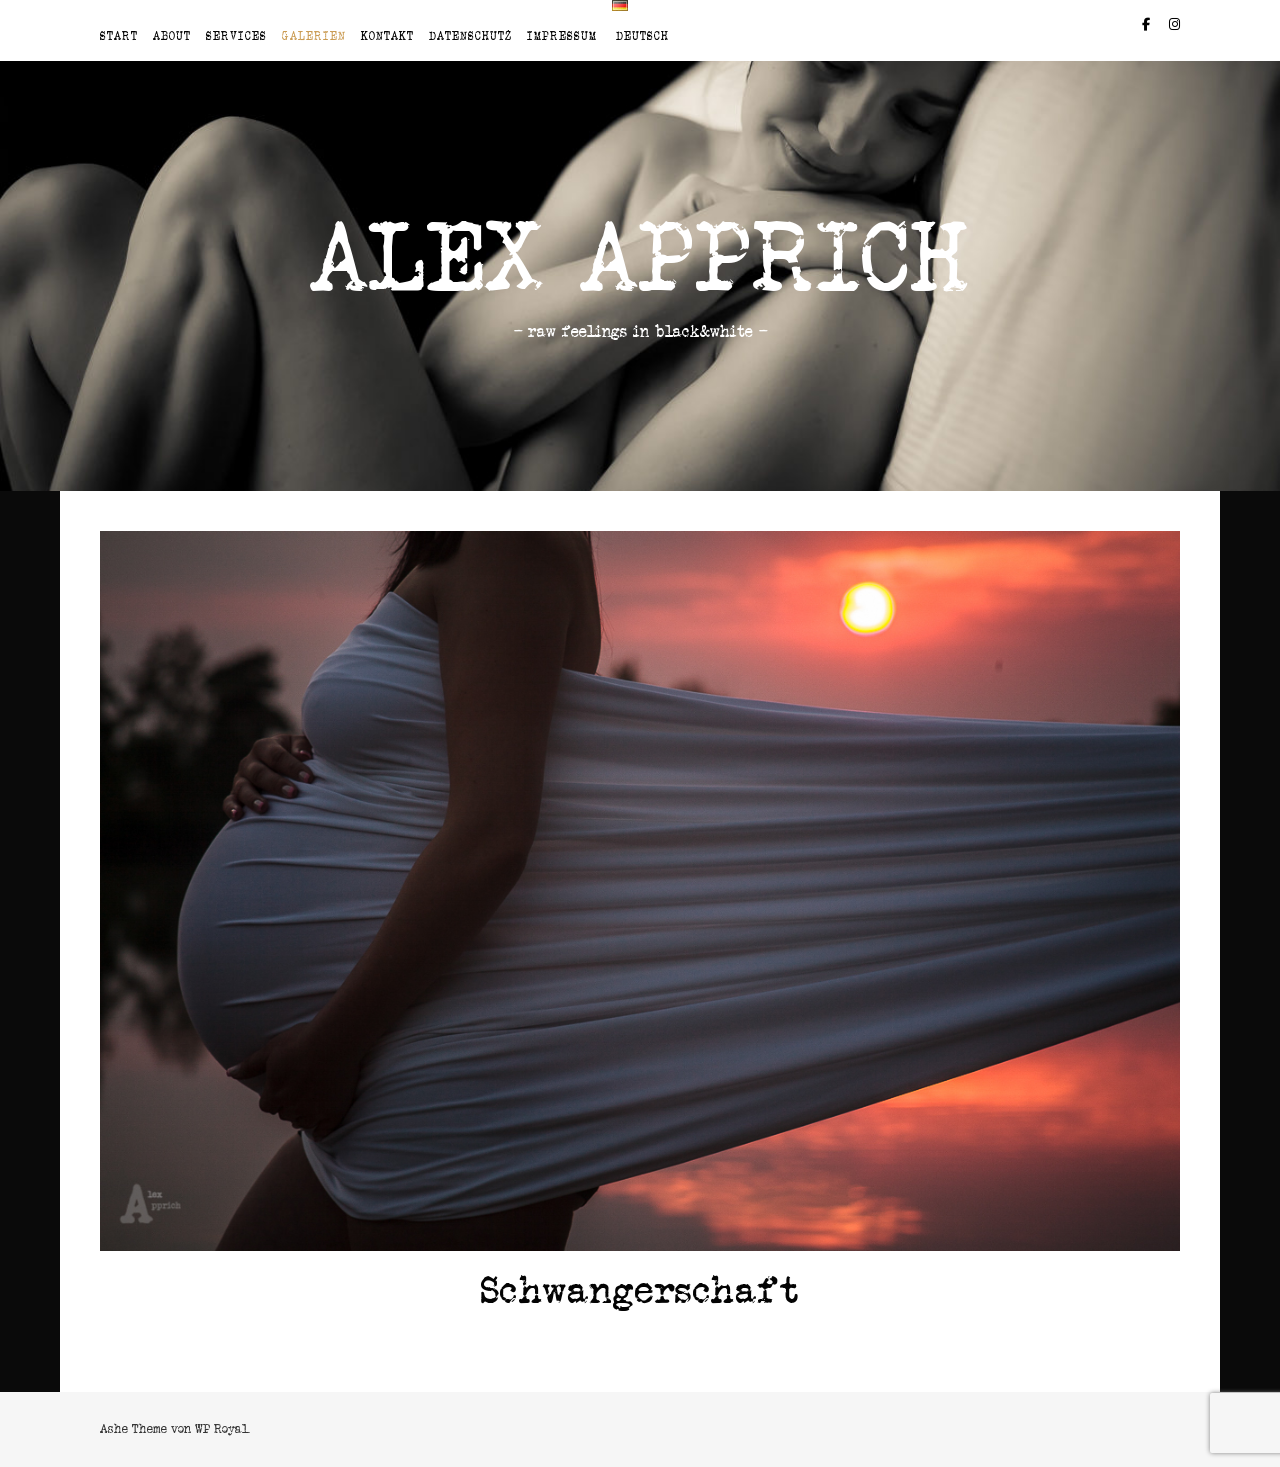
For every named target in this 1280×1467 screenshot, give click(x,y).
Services (236, 36)
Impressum (562, 36)
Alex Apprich (640, 258)
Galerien (314, 36)
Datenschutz (470, 36)
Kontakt (387, 36)
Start (119, 36)
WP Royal (221, 1428)
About (172, 36)
